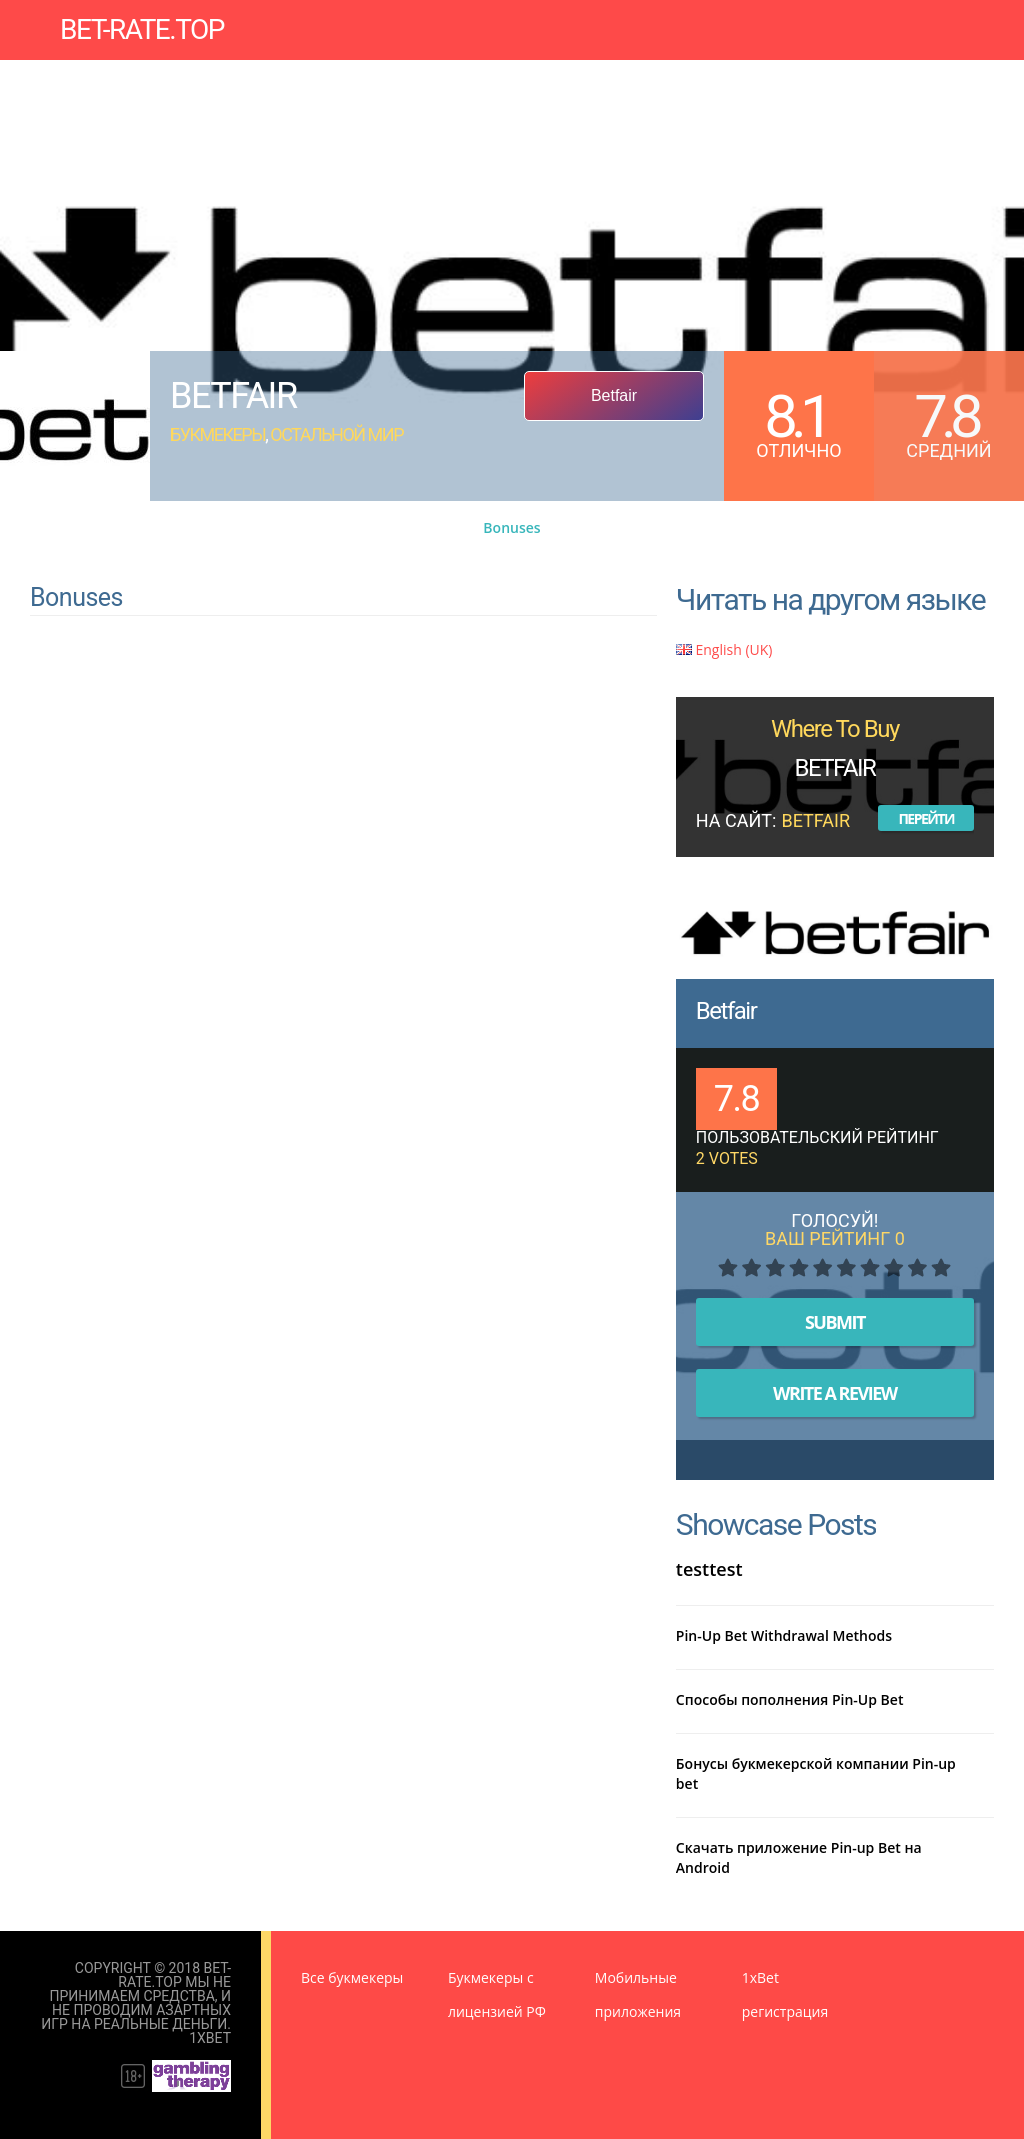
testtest (709, 1569)
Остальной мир (336, 434)
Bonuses (511, 527)
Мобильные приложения (524, 74)
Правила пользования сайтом (325, 89)
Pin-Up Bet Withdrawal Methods (784, 1635)
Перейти (926, 818)
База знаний (896, 74)
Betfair (726, 1011)
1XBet (210, 2038)
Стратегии (783, 74)
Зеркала (254, 74)
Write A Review (835, 1393)
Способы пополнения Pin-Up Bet (790, 1699)
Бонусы (691, 74)
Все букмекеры (352, 1977)
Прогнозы (362, 74)
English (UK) (724, 649)
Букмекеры (155, 74)
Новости (145, 89)
